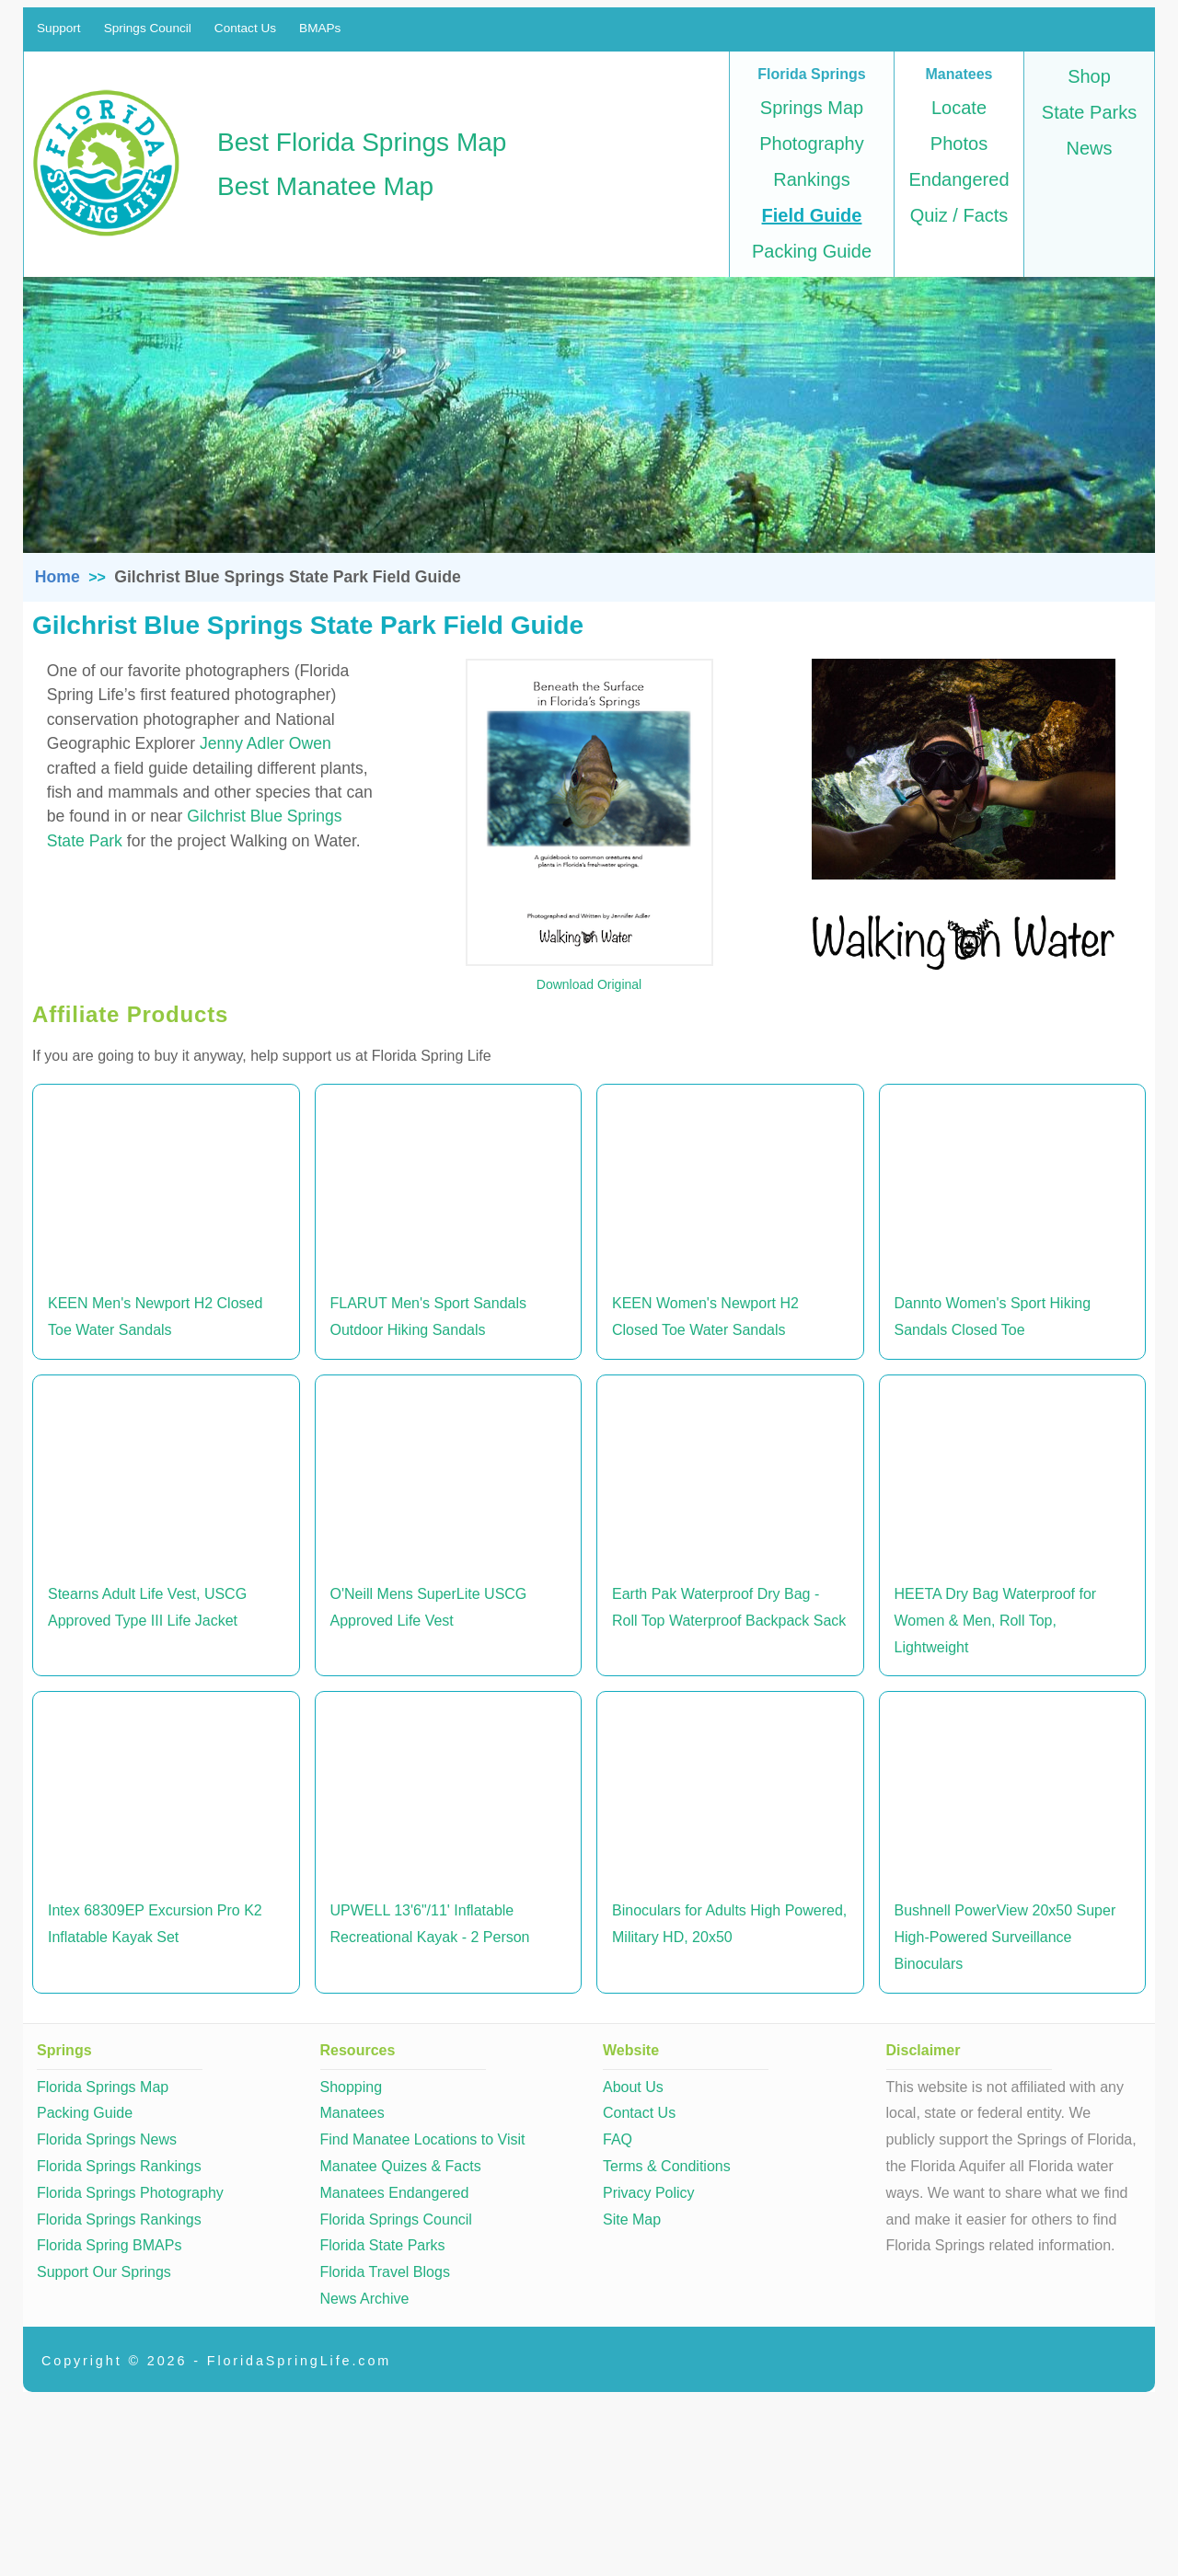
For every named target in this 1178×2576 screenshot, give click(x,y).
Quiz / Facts (959, 215)
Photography (811, 143)
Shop (1089, 76)
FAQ (617, 2139)
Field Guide (812, 215)
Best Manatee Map (325, 186)
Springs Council (147, 28)
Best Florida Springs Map (361, 142)
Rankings (811, 179)
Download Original (589, 984)
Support (59, 28)
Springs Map (811, 108)
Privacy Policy (649, 2193)
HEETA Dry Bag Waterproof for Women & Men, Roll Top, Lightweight (996, 1620)
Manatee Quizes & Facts (400, 2166)
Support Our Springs (104, 2272)
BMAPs (320, 28)
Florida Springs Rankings (119, 2166)
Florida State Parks (382, 2245)
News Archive (365, 2298)
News (1089, 148)
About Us (633, 2087)
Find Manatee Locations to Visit (422, 2139)
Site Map (632, 2219)
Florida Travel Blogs (385, 2272)
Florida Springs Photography (130, 2193)
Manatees (352, 2113)
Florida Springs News (107, 2139)
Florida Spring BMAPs (109, 2245)
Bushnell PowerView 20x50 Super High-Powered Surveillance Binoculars (1005, 1937)
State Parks (1089, 112)
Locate (959, 108)
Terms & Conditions (667, 2166)
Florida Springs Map (102, 2087)
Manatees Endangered (394, 2193)
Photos (958, 143)
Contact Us (245, 28)
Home (57, 577)
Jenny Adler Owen (265, 743)
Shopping (351, 2087)
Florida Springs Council (396, 2219)
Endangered (959, 179)
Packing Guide (812, 251)
